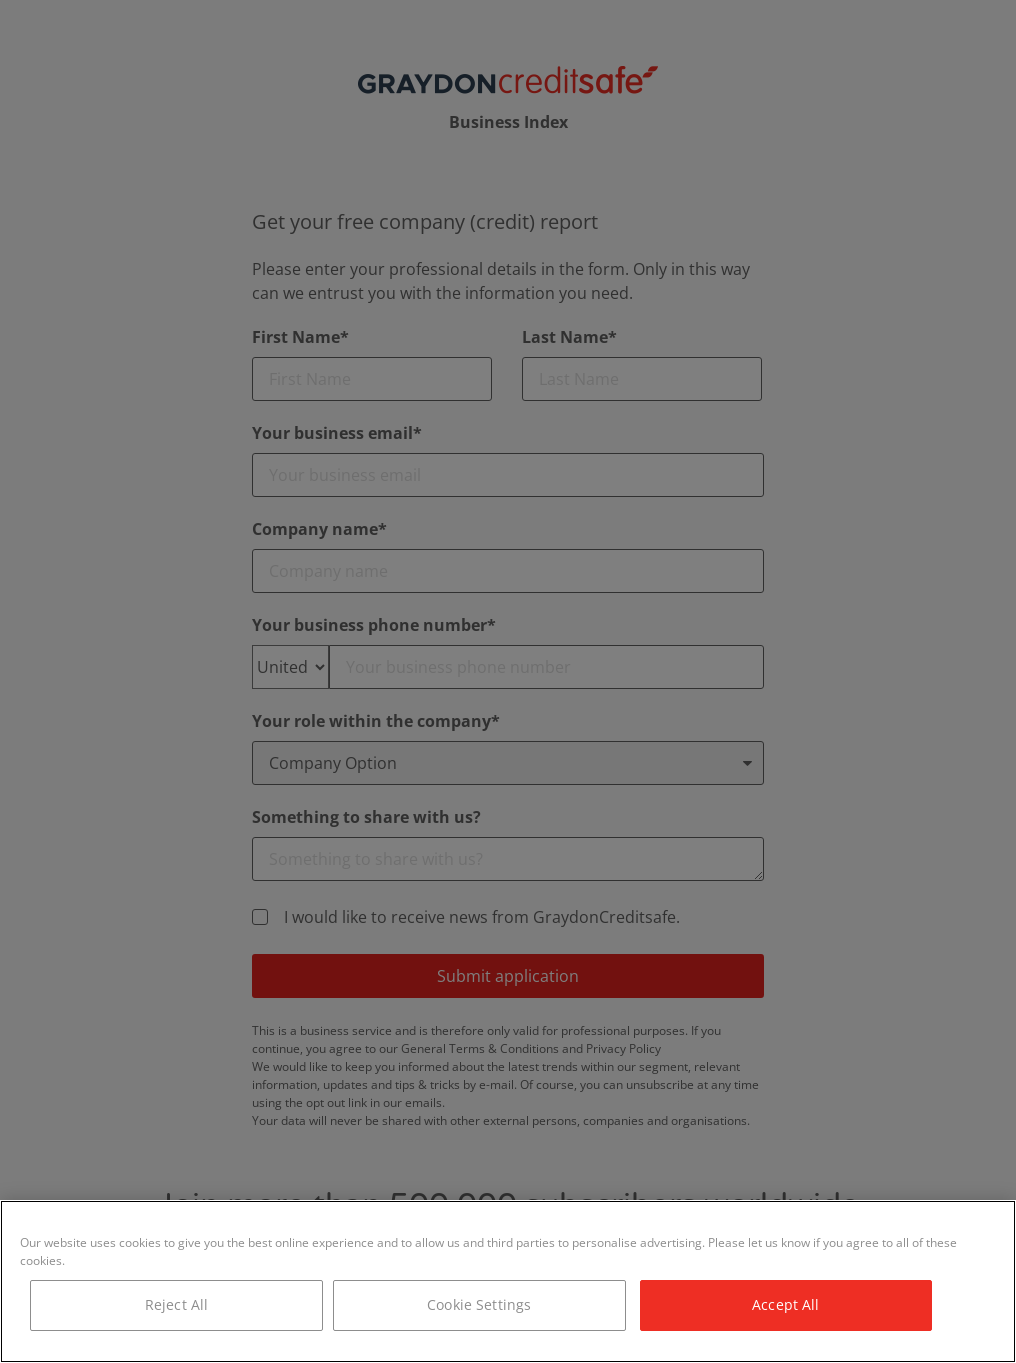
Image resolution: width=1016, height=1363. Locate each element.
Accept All (785, 1304)
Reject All (176, 1304)
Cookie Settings (479, 1304)
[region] (508, 1281)
